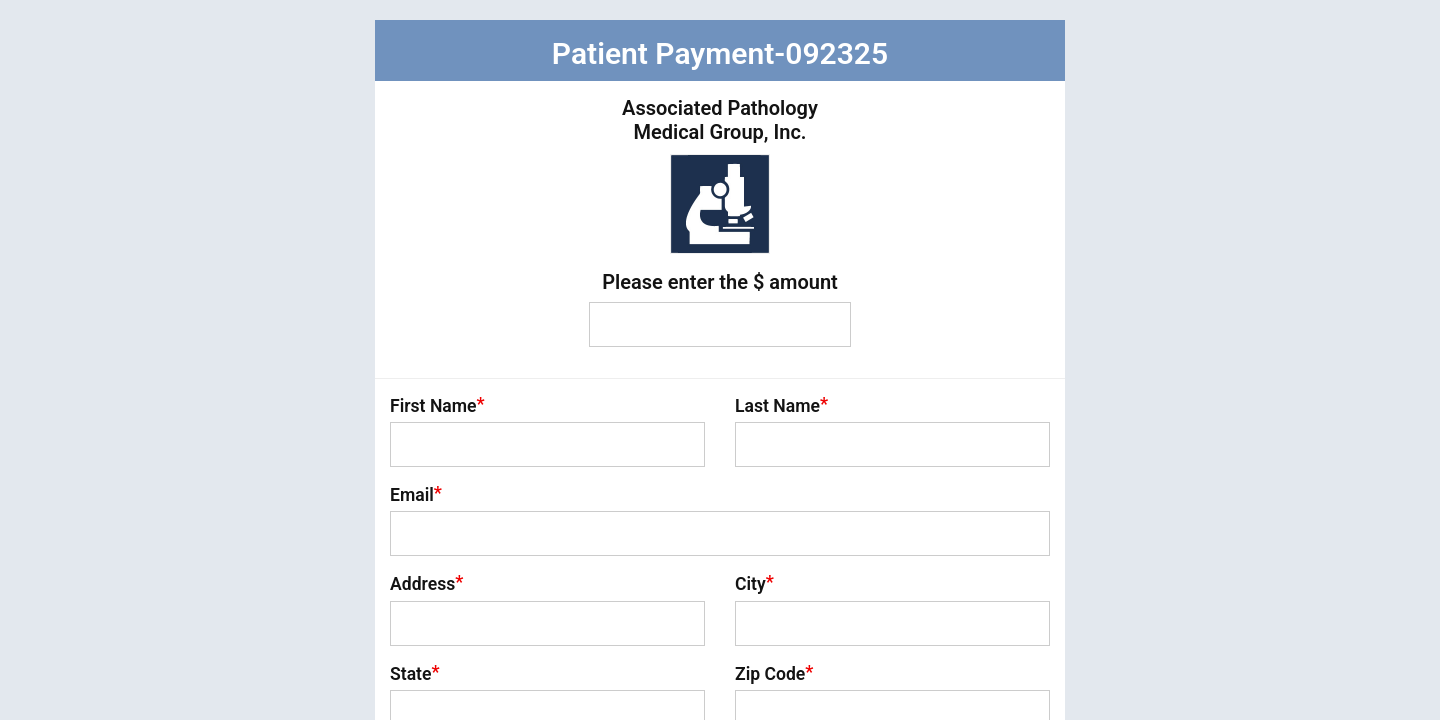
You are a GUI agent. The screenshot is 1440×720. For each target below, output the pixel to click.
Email (416, 494)
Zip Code (774, 673)
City (754, 583)
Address (426, 583)
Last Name (781, 405)
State (415, 673)
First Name (437, 405)
